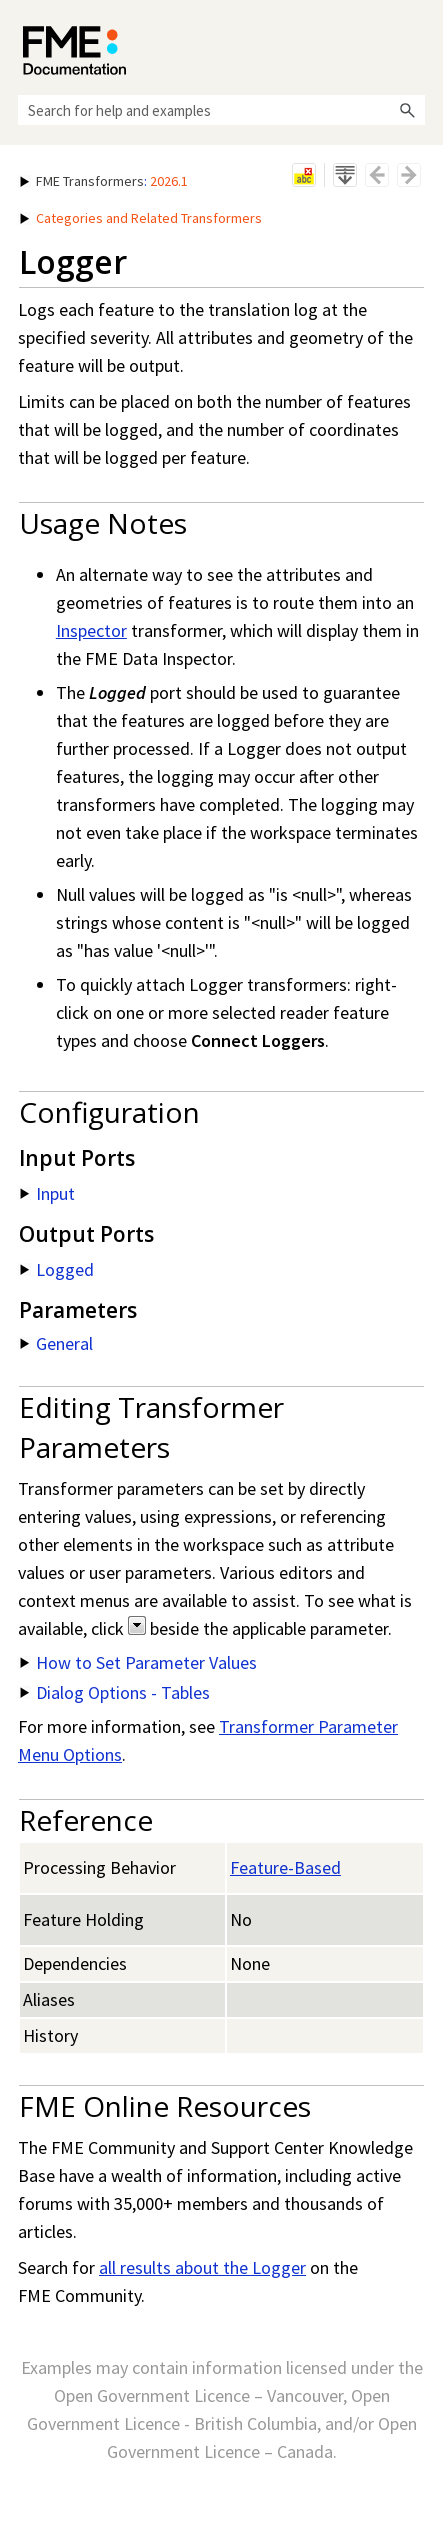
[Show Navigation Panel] (414, 45)
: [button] (104, 181)
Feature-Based (285, 1867)
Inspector (91, 630)
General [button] (56, 1343)
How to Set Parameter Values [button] (138, 1662)
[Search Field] (221, 110)
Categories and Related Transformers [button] (141, 218)
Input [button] (47, 1193)
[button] (407, 110)
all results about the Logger (202, 2267)
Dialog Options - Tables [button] (115, 1692)
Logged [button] (57, 1269)
